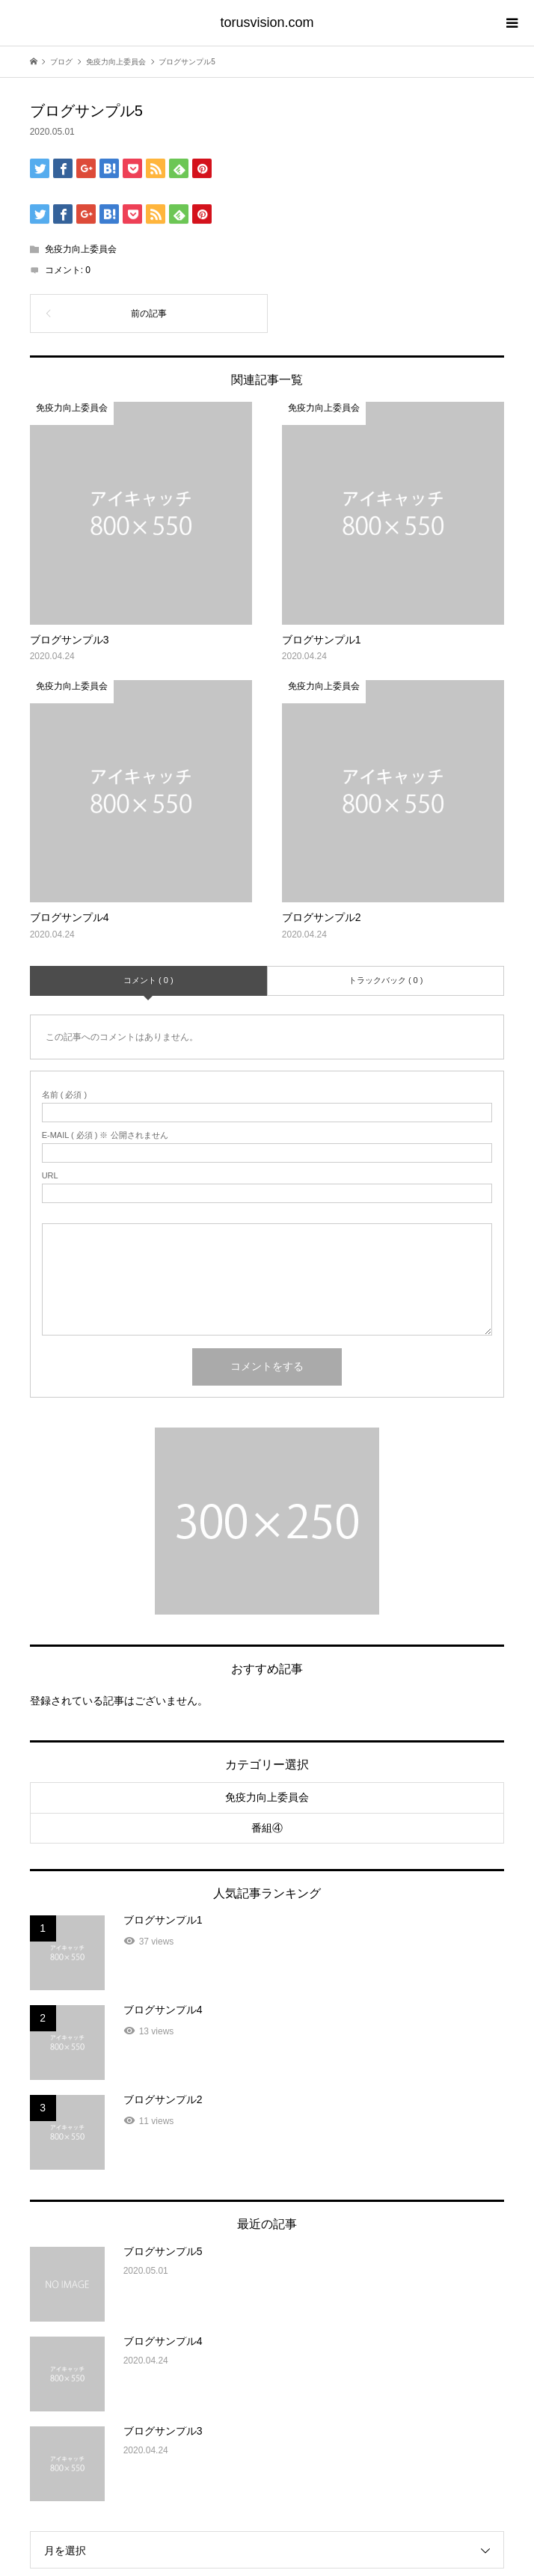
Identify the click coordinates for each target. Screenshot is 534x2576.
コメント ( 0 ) (148, 980)
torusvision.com (266, 22)
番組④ (267, 1828)
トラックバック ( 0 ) (386, 980)
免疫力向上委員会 (81, 249)
